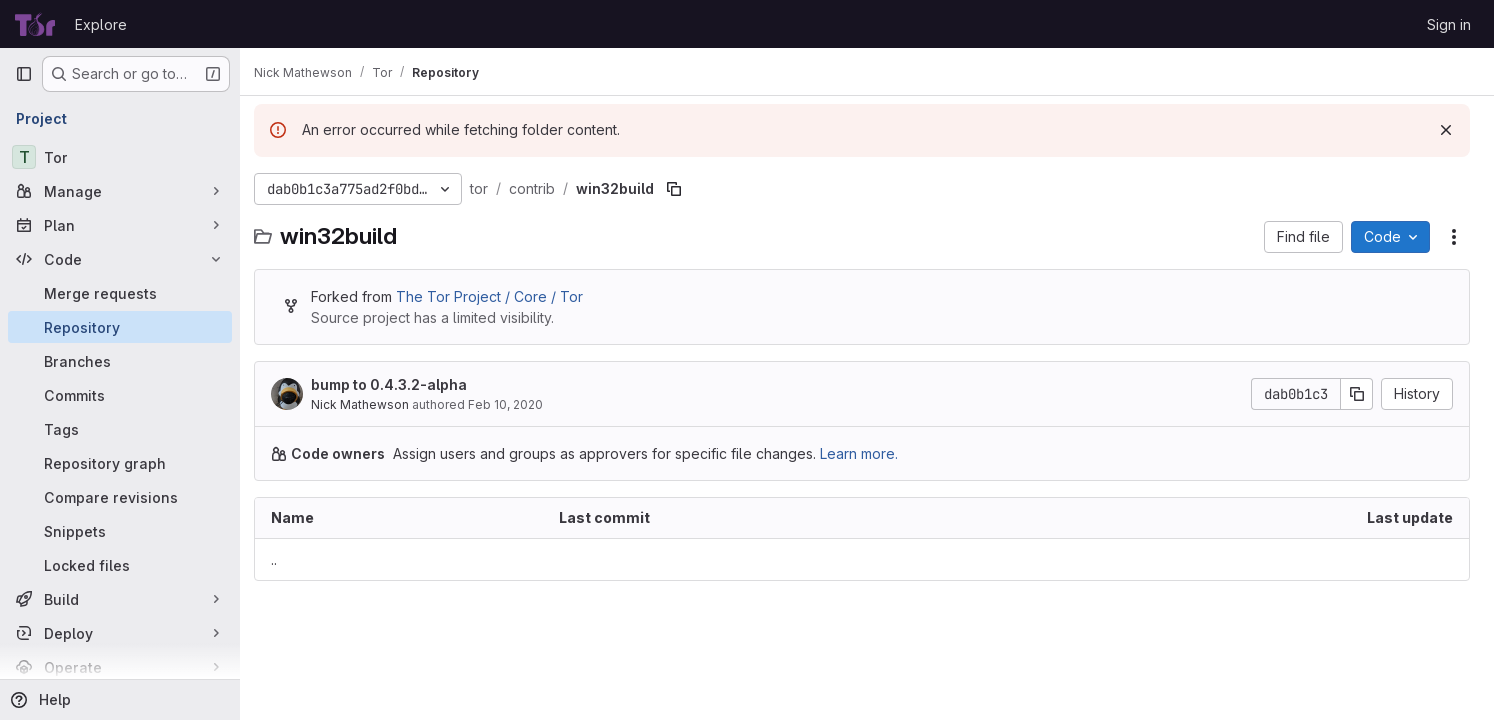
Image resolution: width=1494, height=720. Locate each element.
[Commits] (120, 395)
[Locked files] (120, 565)
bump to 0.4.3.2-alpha (399, 384)
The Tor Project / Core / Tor (499, 296)
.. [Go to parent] (284, 559)
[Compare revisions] (120, 497)
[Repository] (120, 327)
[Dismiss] (1446, 130)
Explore (101, 24)
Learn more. (869, 453)
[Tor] (120, 157)
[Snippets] (120, 531)
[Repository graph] (120, 463)
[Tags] (120, 429)
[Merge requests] (120, 293)
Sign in (1449, 24)
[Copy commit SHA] (1357, 394)
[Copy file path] (684, 189)
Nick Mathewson (370, 404)
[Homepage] (35, 24)
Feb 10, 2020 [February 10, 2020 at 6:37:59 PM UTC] (515, 404)
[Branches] (120, 361)
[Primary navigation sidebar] (24, 74)
